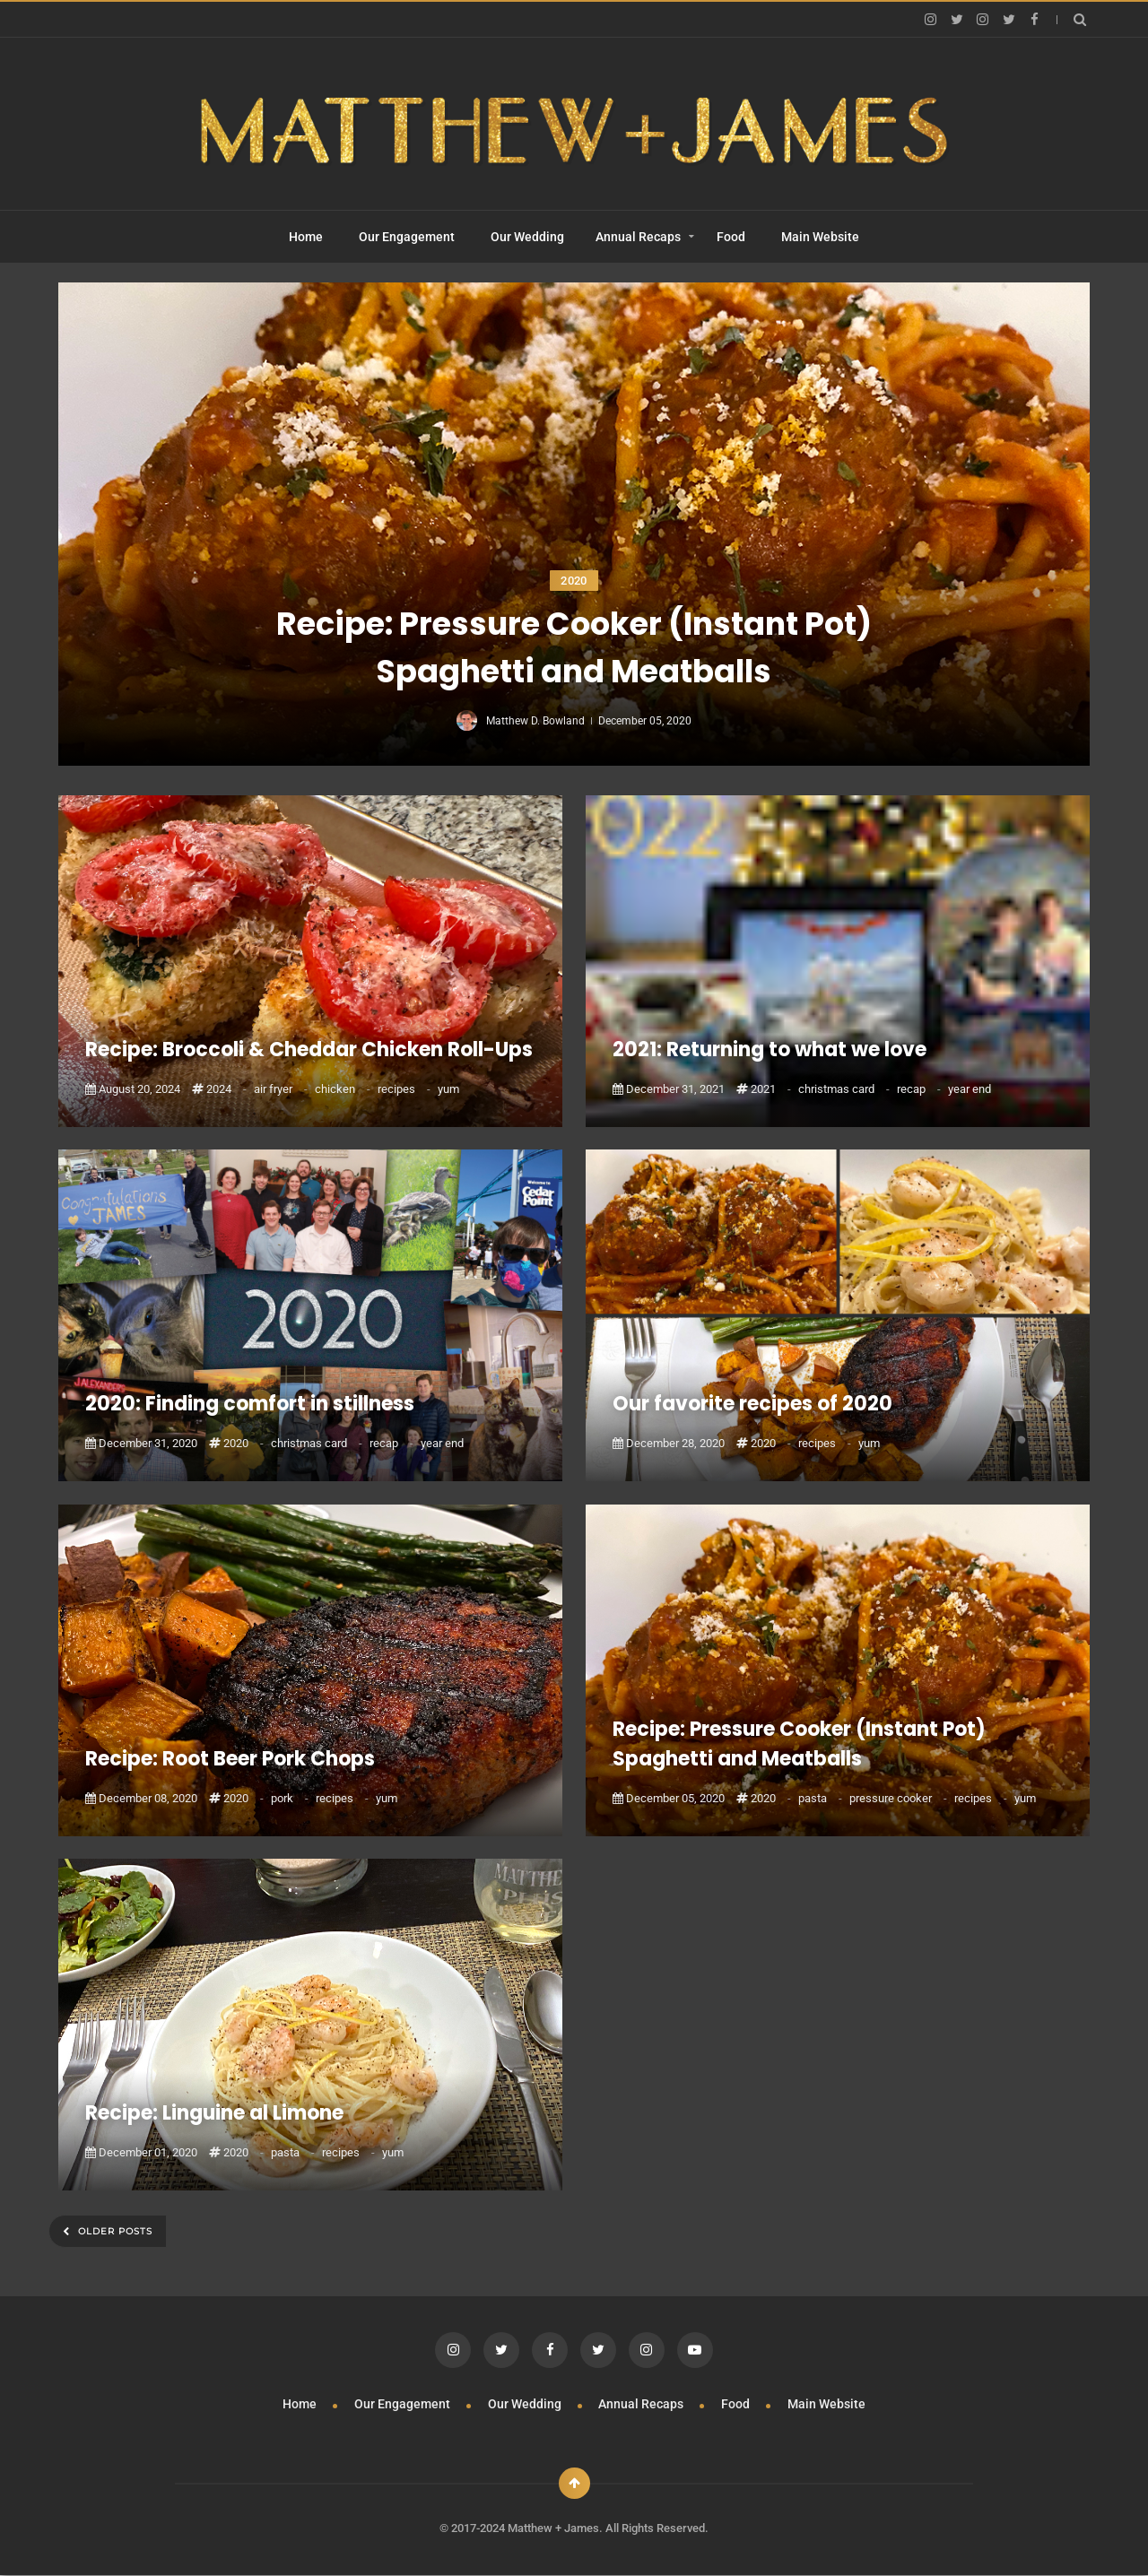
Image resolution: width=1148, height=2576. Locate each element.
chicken (344, 1089)
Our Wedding (527, 237)
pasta (821, 1798)
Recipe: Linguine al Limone (214, 2113)
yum (448, 1089)
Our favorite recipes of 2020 (752, 1404)
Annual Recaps (638, 237)
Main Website (820, 237)
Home (306, 237)
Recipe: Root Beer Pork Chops (230, 1759)
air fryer (282, 1089)
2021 (772, 1089)
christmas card (845, 1089)
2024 (227, 1089)
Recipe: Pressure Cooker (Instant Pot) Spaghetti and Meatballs (574, 647)
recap (920, 1089)
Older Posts (113, 2231)
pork (291, 1798)
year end (969, 1089)
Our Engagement (407, 237)
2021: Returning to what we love (769, 1049)
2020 (574, 580)
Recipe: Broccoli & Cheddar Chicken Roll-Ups (309, 1049)
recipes (405, 1089)
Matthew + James (553, 2528)
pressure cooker (899, 1798)
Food (731, 237)
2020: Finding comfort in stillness (249, 1404)
